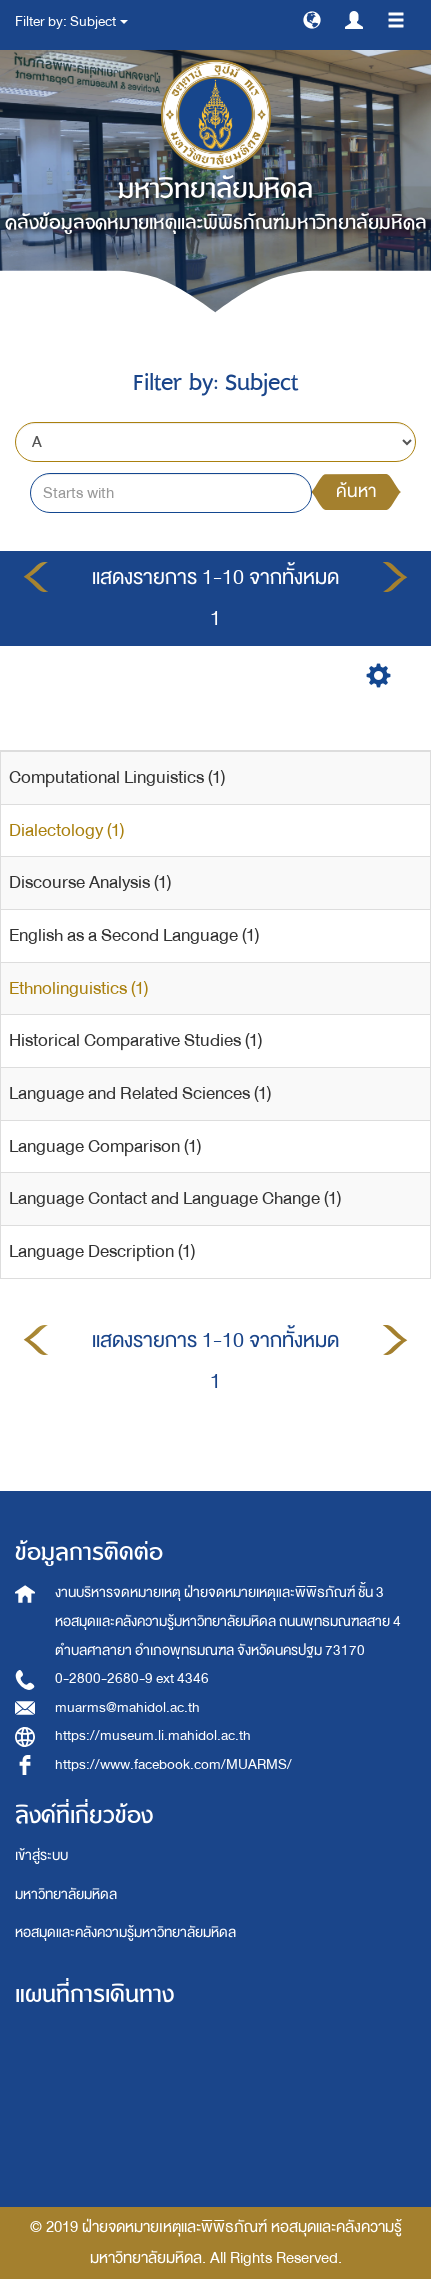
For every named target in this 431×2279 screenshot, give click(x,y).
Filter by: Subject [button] (71, 21)
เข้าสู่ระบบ (41, 1855)
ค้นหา (356, 491)
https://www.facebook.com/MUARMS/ (173, 1764)
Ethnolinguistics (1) (78, 988)
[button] (312, 19)
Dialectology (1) (66, 830)
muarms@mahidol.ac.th (127, 1707)
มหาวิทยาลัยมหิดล (66, 1894)
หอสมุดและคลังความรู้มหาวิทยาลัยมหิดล (125, 1932)
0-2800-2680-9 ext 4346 (132, 1678)
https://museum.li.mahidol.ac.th (153, 1735)
